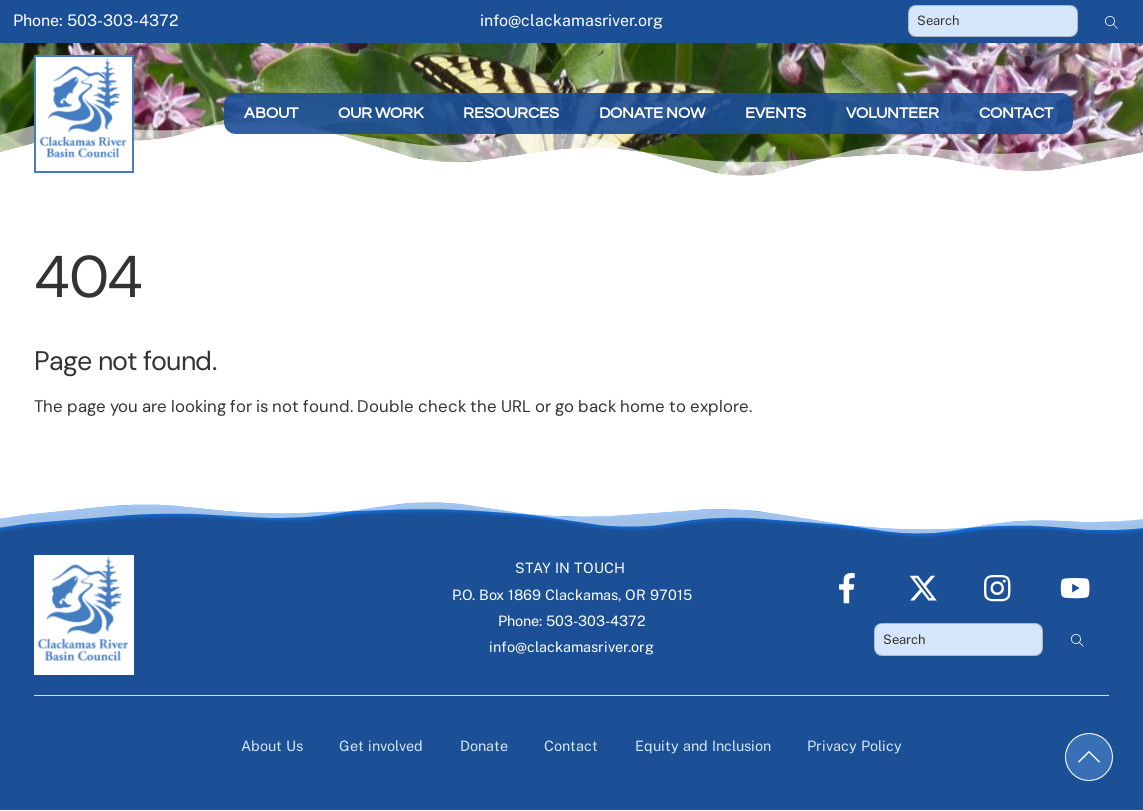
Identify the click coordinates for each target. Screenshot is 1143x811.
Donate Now (652, 113)
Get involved (381, 745)
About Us (272, 745)
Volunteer (892, 113)
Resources (511, 113)
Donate (484, 745)
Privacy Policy (854, 745)
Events (775, 113)
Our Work (380, 113)
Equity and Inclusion (703, 745)
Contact (1016, 113)
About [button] (271, 113)
